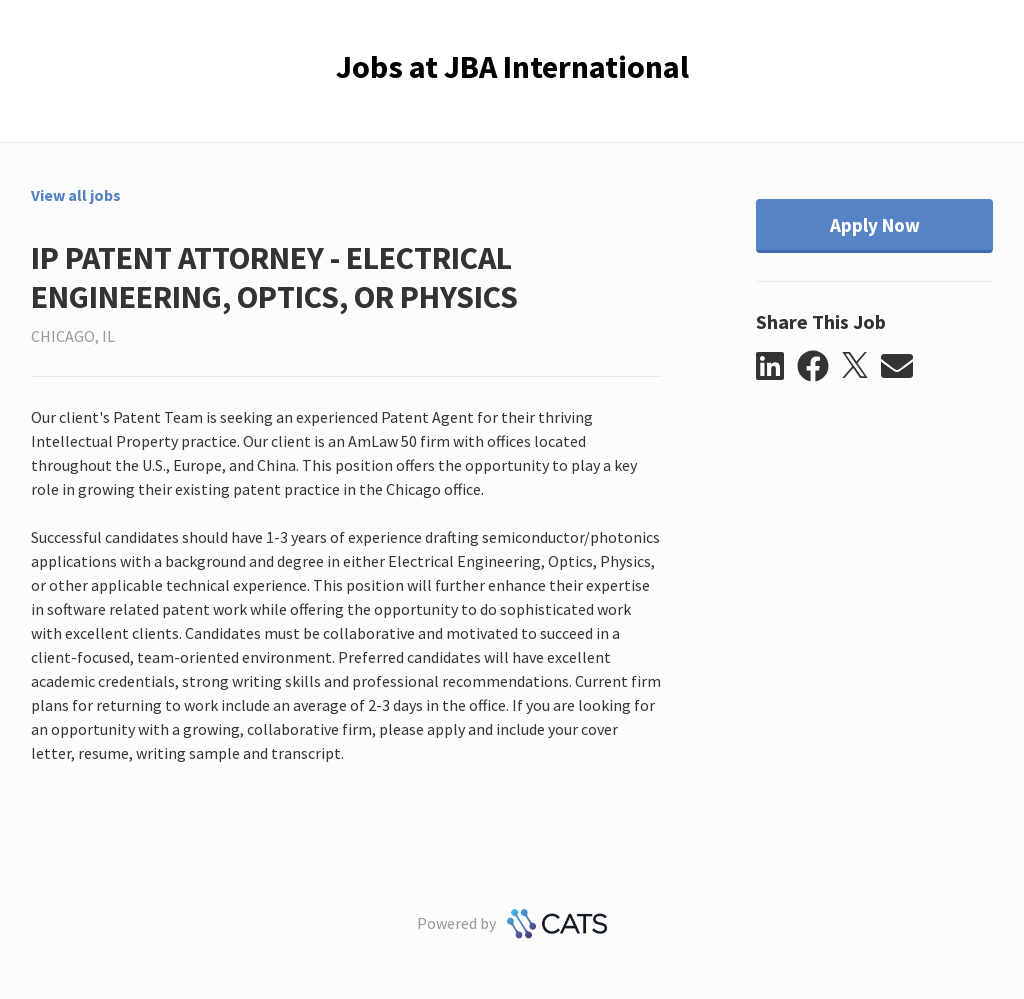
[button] (776, 367)
